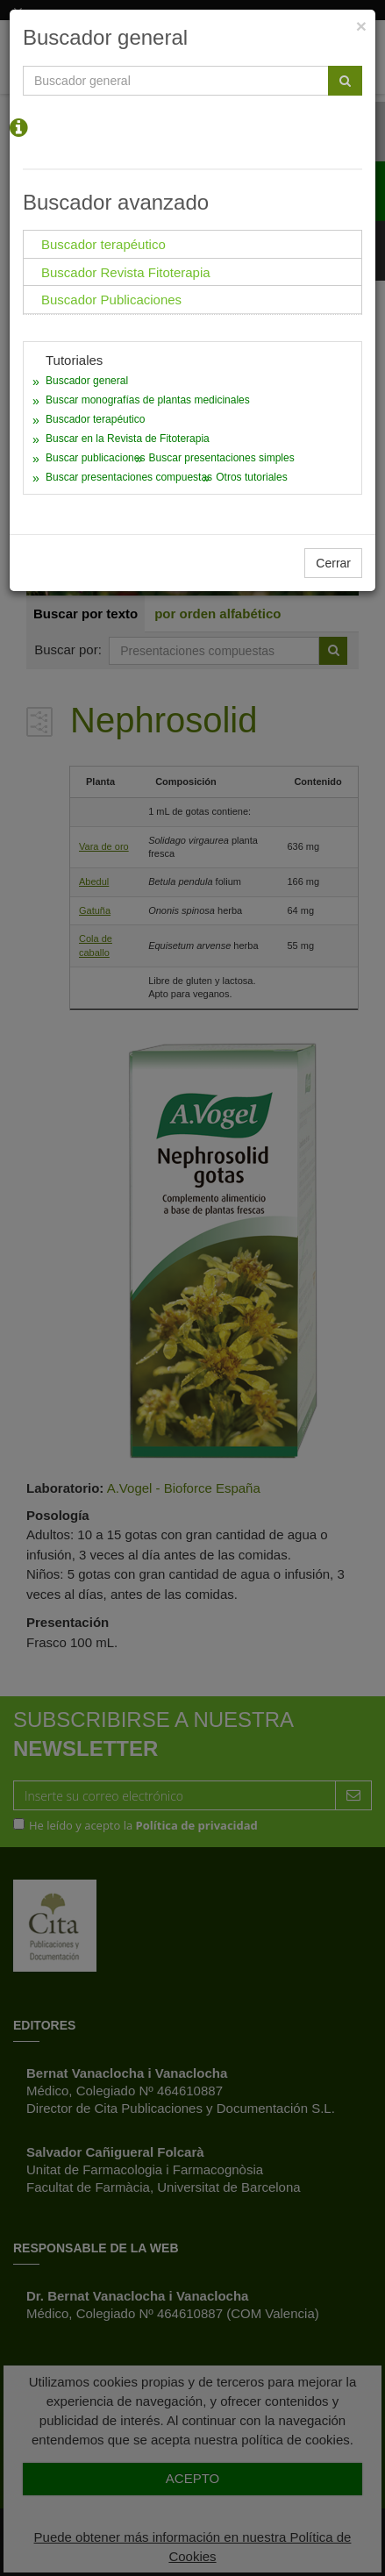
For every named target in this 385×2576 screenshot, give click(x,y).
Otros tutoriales (251, 477)
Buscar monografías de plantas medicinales (148, 400)
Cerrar (333, 563)
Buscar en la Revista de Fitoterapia (128, 438)
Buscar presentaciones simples (222, 458)
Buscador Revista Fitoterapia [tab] (125, 272)
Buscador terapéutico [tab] (103, 244)
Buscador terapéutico (95, 419)
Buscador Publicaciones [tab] (111, 299)
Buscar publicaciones (95, 458)
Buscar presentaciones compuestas (129, 477)
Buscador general (87, 381)
